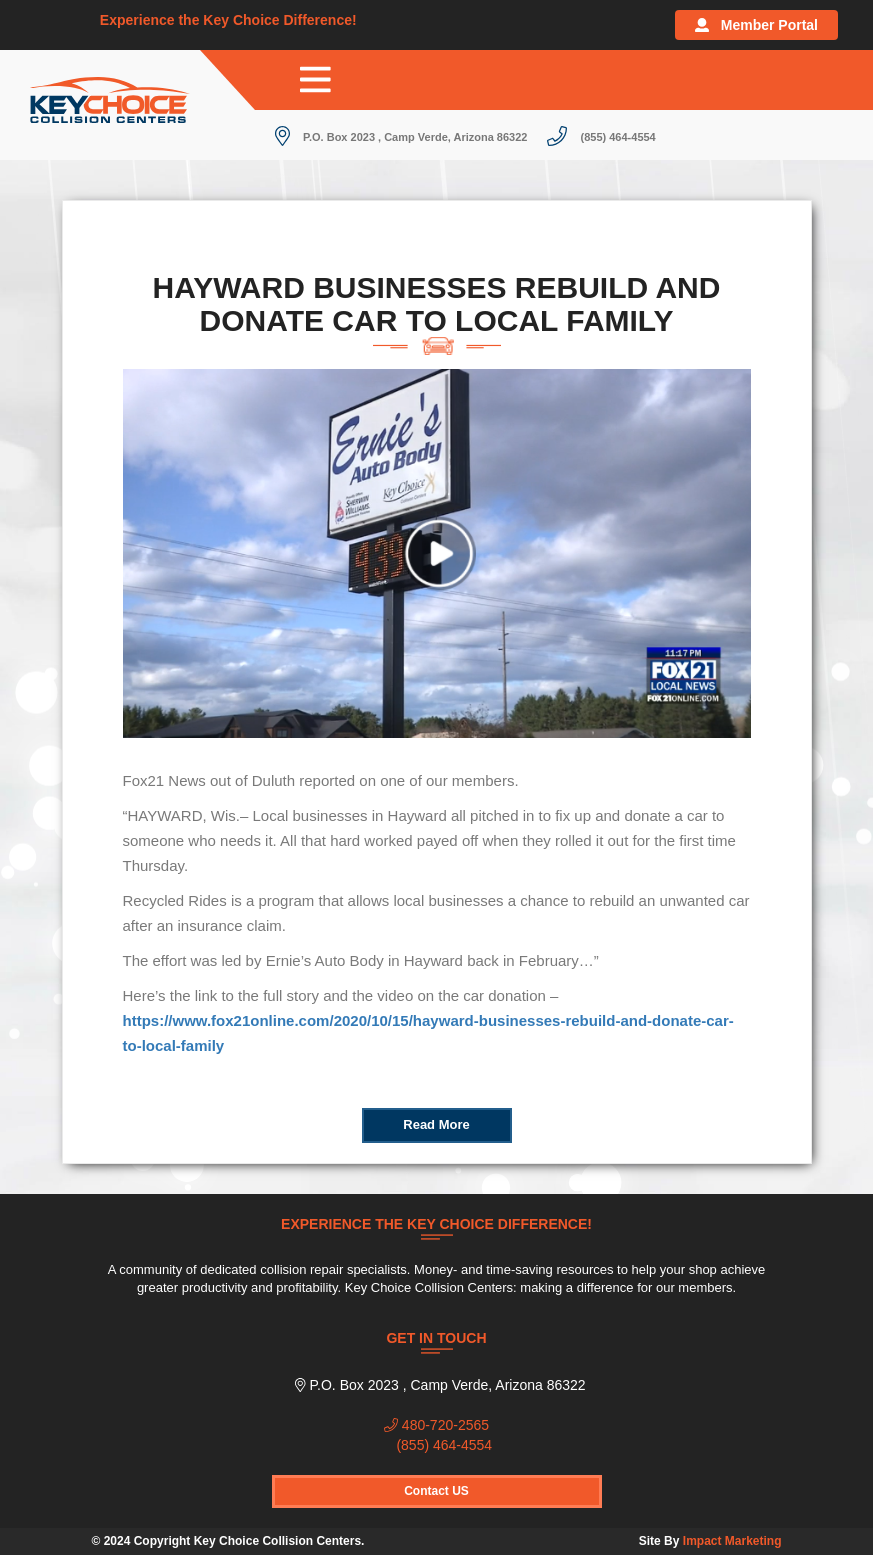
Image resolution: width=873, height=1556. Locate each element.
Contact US (436, 1491)
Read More (436, 1124)
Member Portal (756, 25)
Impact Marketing (732, 1541)
